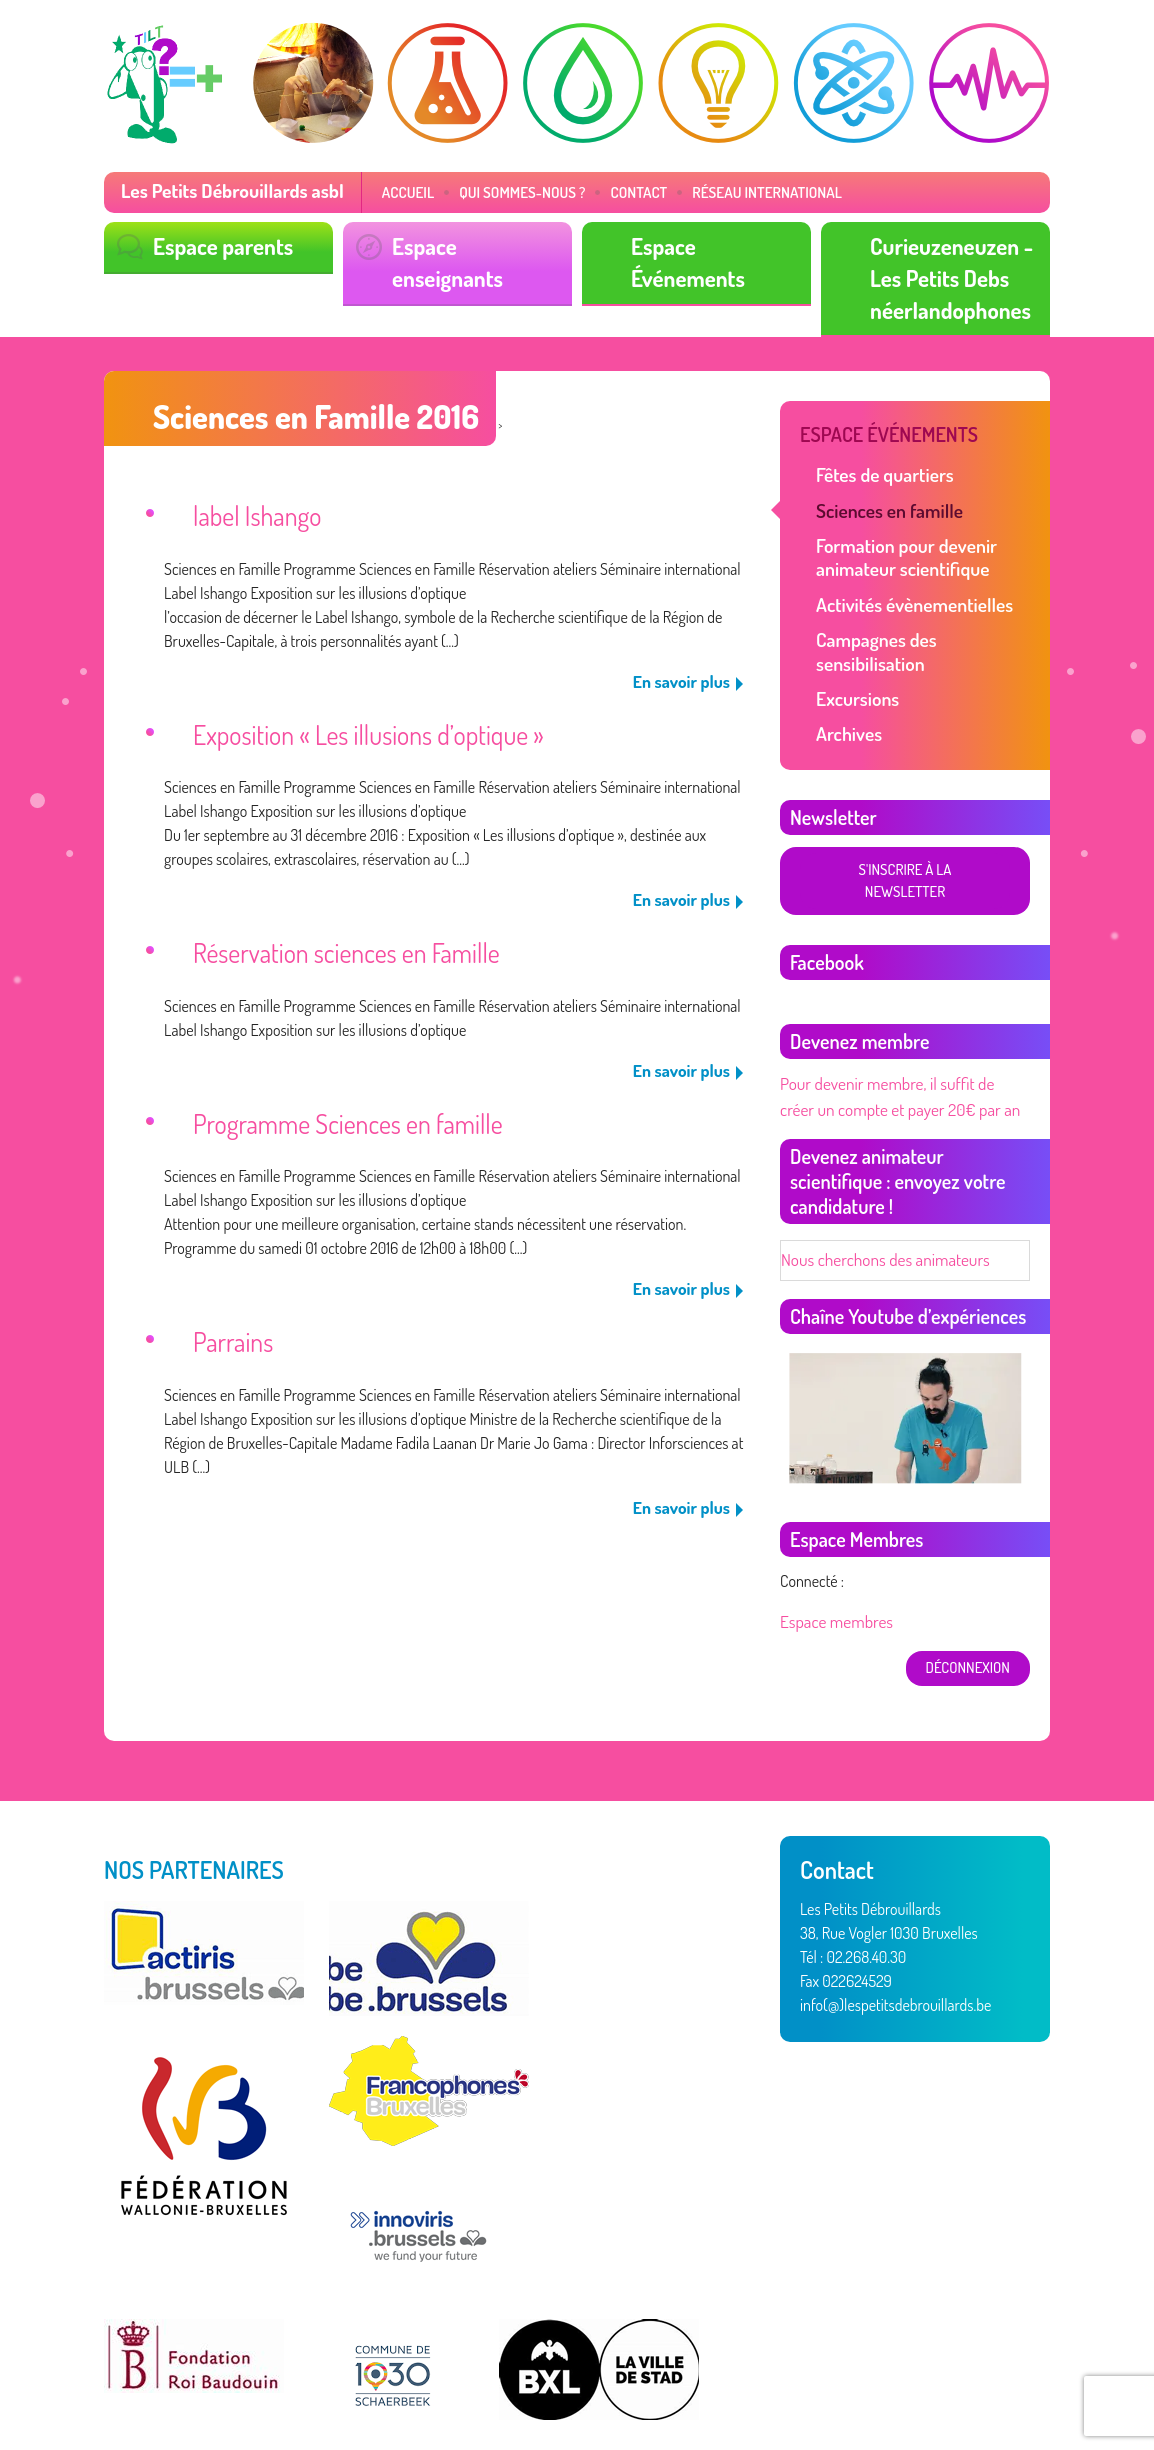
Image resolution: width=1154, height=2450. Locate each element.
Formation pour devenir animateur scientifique (899, 543)
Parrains (230, 1314)
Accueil (389, 191)
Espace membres (832, 1546)
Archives (846, 688)
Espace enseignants (475, 244)
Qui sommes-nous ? (496, 191)
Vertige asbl (208, 2382)
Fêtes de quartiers (879, 465)
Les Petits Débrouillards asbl (224, 190)
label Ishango (252, 506)
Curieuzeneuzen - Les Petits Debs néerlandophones (945, 274)
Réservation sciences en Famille (335, 934)
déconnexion (970, 1590)
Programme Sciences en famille (336, 1100)
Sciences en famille (884, 499)
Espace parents (218, 244)
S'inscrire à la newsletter (903, 823)
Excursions (854, 655)
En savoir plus (685, 670)
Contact (606, 191)
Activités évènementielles (907, 588)
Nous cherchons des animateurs (877, 1186)
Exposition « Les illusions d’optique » (355, 720)
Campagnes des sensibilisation (924, 621)
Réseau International (727, 191)
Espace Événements (715, 244)
